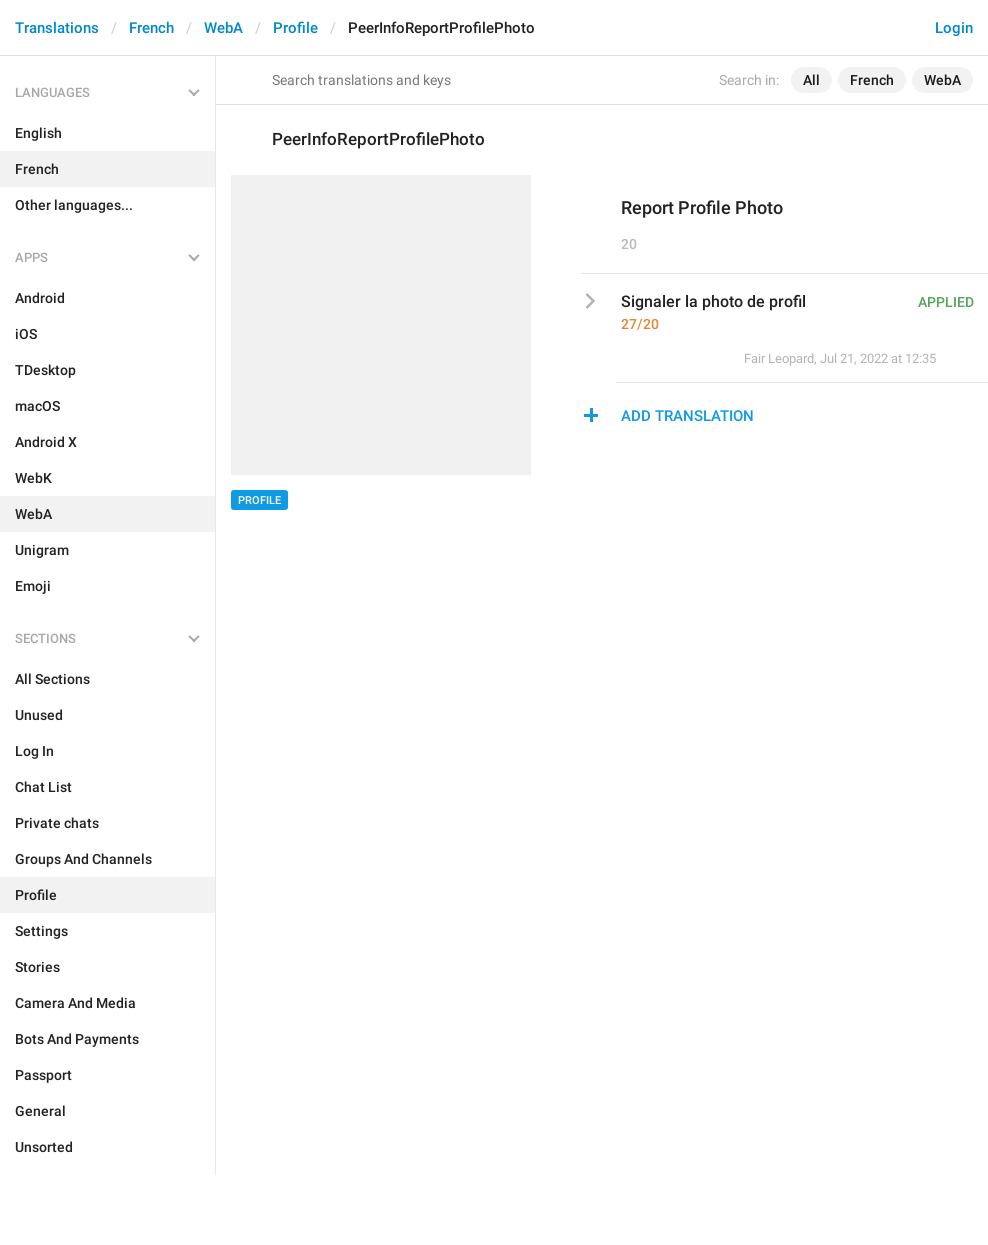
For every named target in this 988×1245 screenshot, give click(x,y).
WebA (223, 28)
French (151, 28)
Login (954, 28)
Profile (295, 28)
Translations (57, 28)
